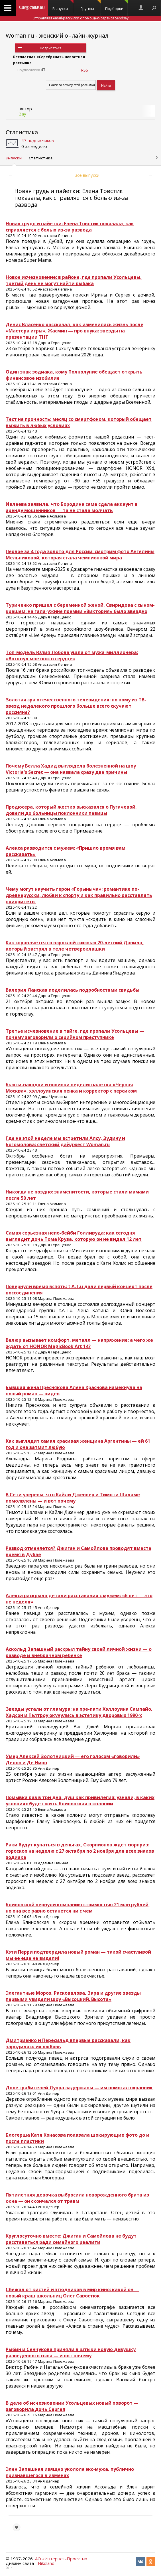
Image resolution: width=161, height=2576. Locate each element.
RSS (84, 70)
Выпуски (63, 5)
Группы (91, 5)
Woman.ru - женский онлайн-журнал (57, 35)
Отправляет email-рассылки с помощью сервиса (80, 18)
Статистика (22, 132)
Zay (22, 114)
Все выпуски (86, 175)
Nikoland (46, 2563)
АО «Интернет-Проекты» (61, 2558)
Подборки (116, 5)
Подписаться (51, 48)
